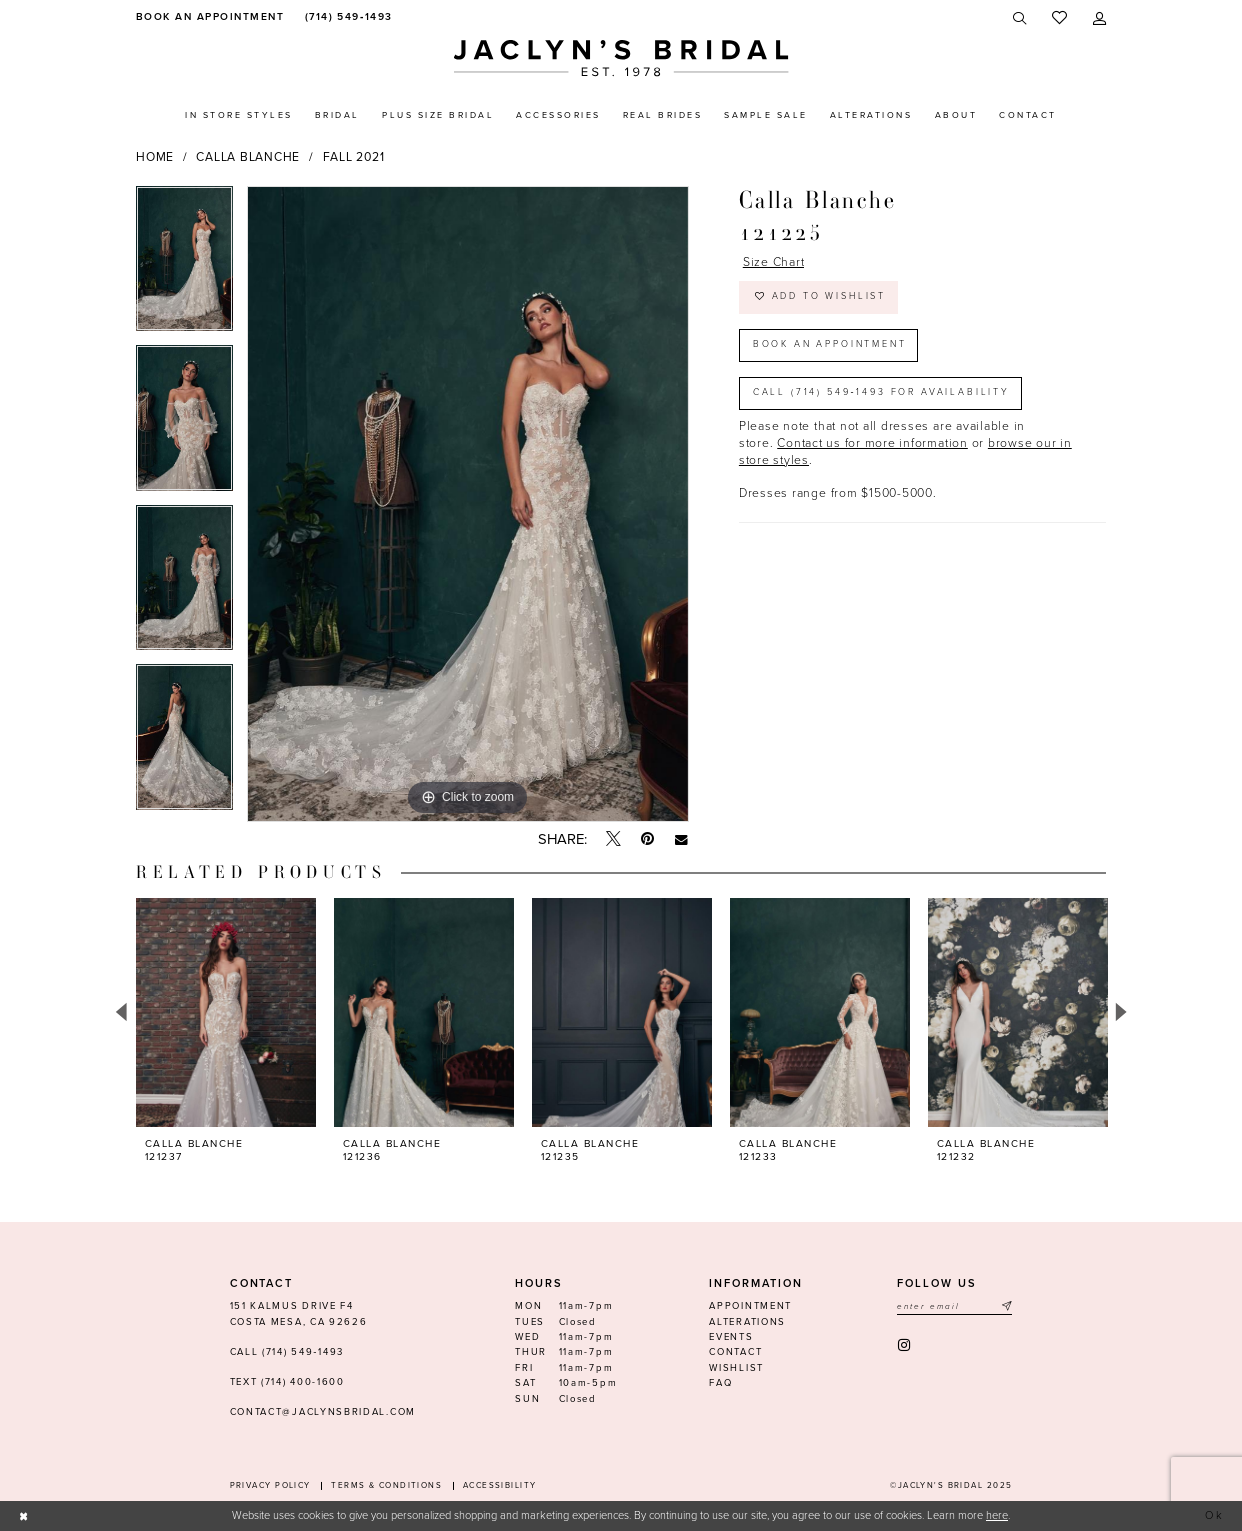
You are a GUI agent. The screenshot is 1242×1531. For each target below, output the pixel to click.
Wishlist (736, 1368)
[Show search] (1020, 18)
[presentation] (226, 1012)
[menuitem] (207, 17)
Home (155, 157)
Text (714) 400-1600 (287, 1382)
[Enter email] (954, 1306)
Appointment (750, 1306)
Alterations (747, 1322)
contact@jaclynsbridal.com (323, 1412)
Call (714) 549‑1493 (287, 1352)
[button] (1099, 18)
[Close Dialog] (24, 1516)
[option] (184, 266)
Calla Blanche (248, 157)
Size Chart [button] (774, 262)
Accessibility (500, 1485)
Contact (735, 1352)
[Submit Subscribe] (1006, 1306)
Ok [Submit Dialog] (1215, 1515)
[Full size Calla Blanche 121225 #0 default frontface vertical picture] (468, 504)
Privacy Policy (270, 1485)
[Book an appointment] (207, 17)
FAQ (720, 1383)
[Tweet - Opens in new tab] (613, 840)
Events (731, 1337)
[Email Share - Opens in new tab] (681, 839)
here (997, 1515)
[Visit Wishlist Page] (1059, 18)
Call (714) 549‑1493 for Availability (881, 392)
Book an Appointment (830, 344)
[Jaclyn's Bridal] (621, 58)
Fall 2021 (354, 157)
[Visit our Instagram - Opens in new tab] (905, 1345)
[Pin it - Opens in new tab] (647, 839)
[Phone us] (346, 17)
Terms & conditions (386, 1485)
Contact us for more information (872, 443)
